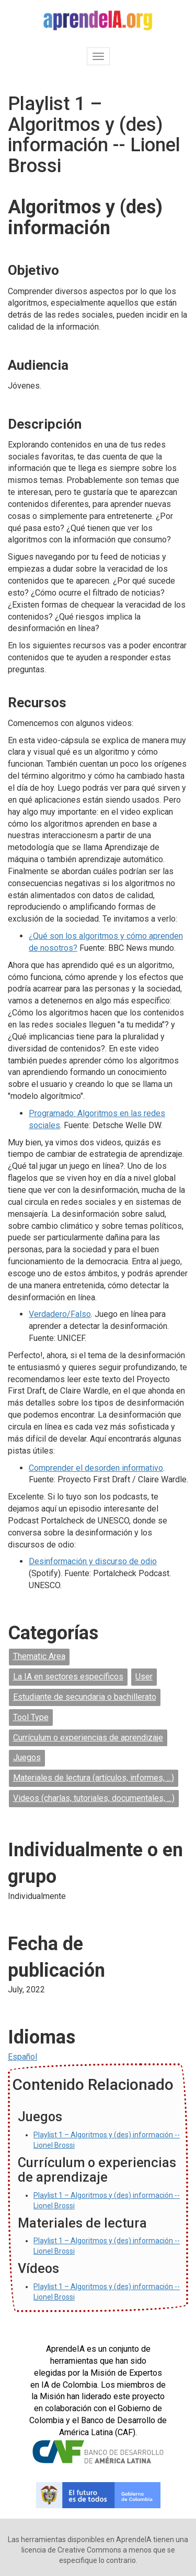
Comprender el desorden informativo (96, 1468)
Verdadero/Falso (60, 1314)
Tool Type (31, 1717)
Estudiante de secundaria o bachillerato (84, 1697)
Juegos (27, 1757)
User (144, 1677)
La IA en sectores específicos (68, 1677)
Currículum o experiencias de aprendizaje (88, 1738)
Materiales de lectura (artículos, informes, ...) (93, 1778)
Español (22, 2057)
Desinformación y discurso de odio (93, 1561)
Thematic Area (39, 1656)
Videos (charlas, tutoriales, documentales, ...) (94, 1798)
